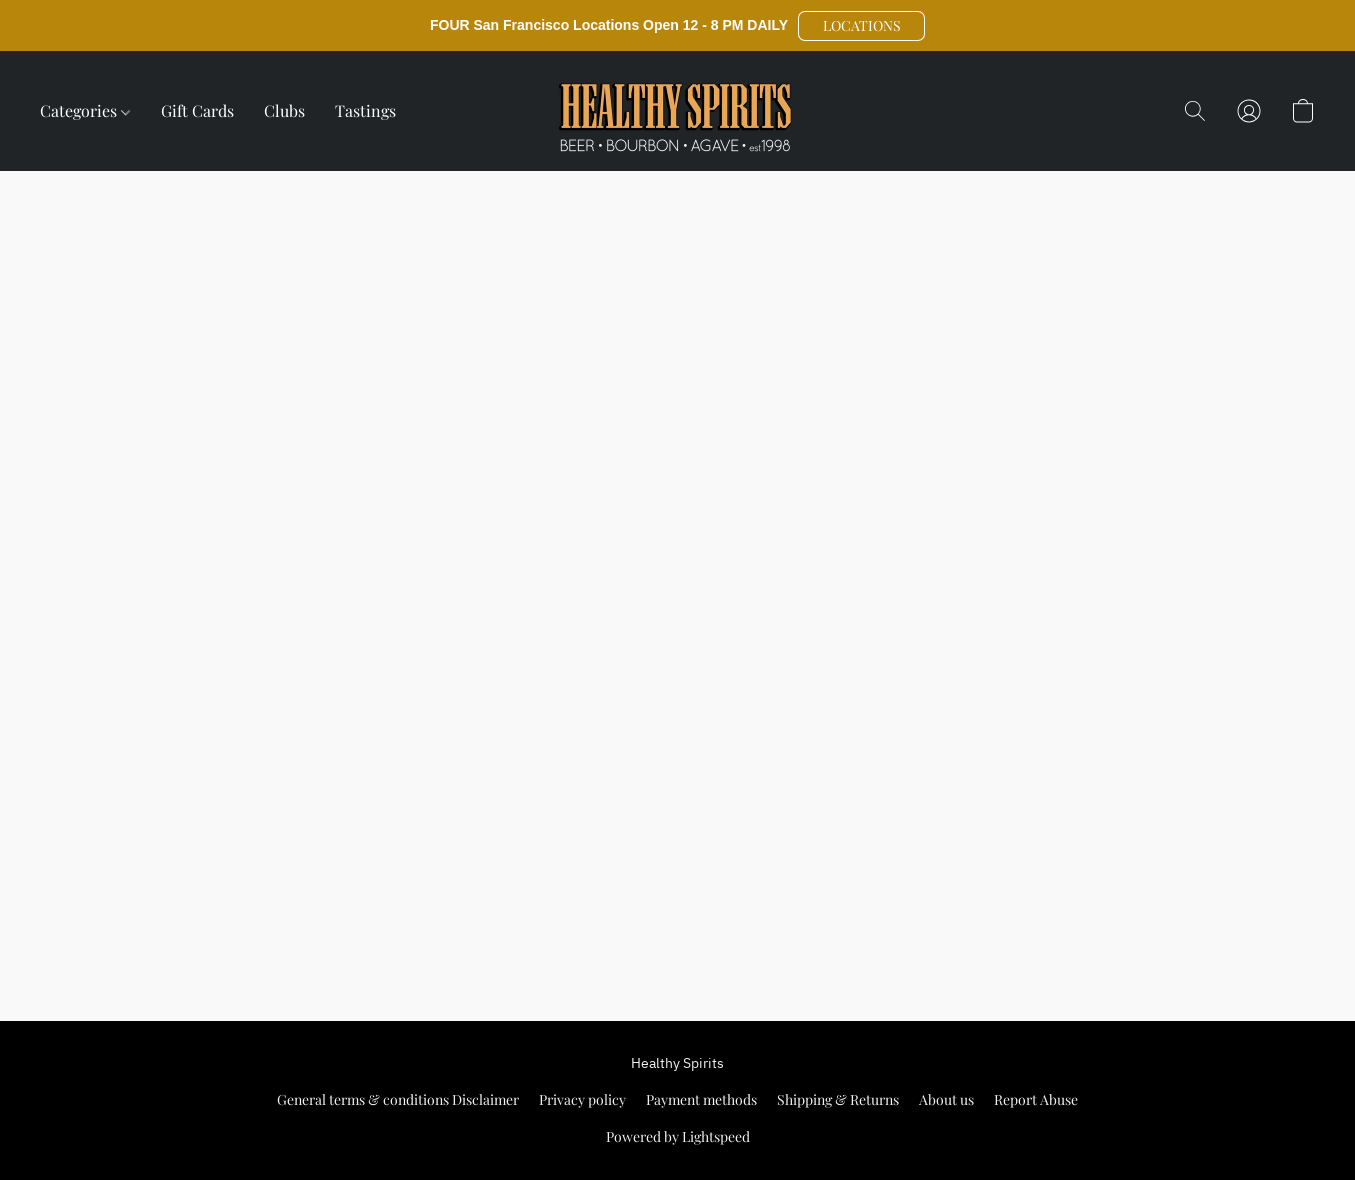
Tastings (365, 110)
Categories (85, 110)
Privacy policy (582, 1099)
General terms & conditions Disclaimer (398, 1099)
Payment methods (701, 1099)
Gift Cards (197, 110)
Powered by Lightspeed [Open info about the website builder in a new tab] (678, 1136)
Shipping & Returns (838, 1099)
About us (946, 1099)
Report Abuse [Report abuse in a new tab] (1036, 1099)
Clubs (284, 110)
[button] (861, 26)
